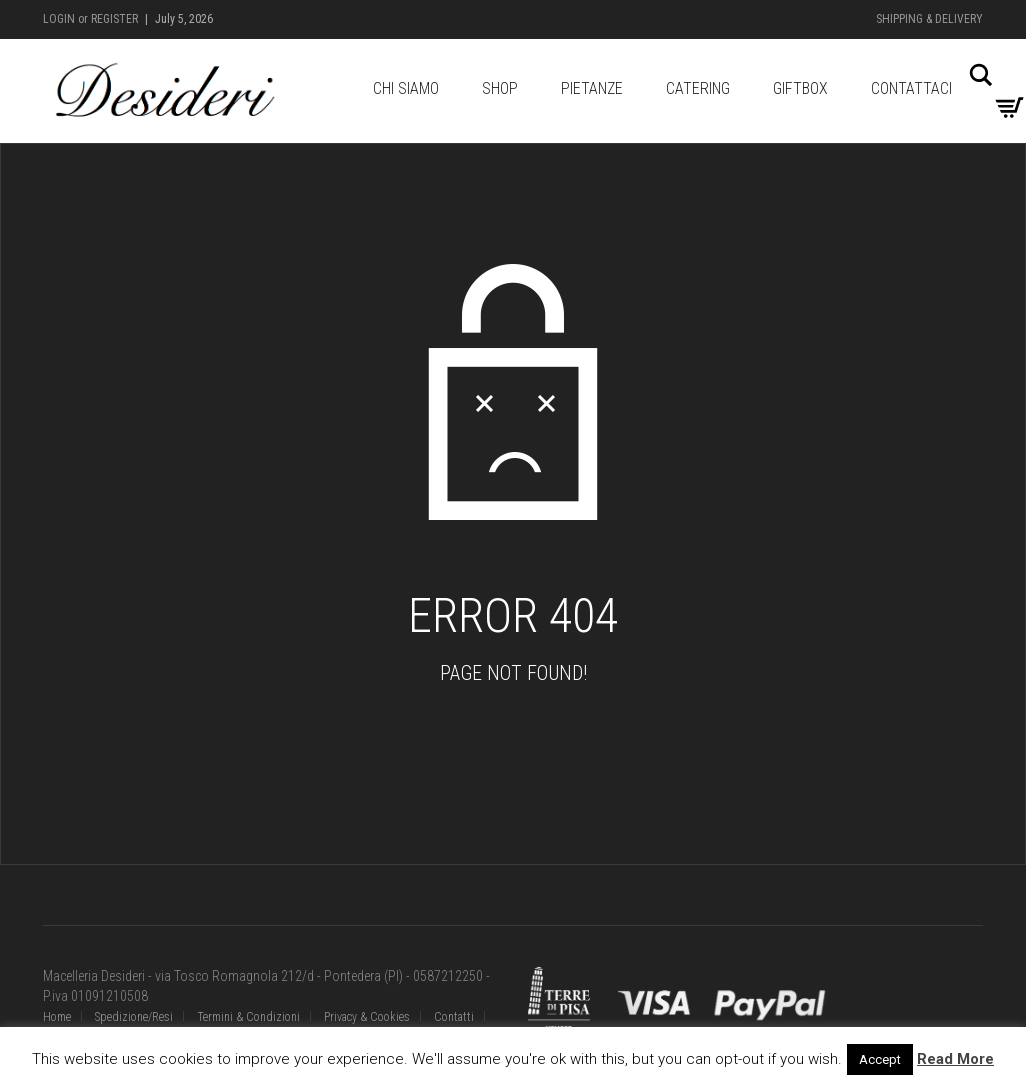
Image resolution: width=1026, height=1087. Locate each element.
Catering (698, 88)
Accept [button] (880, 1059)
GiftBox (800, 88)
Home (57, 1017)
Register (114, 19)
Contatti (454, 1017)
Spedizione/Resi (134, 1017)
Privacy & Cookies (367, 1017)
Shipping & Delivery (929, 19)
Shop (500, 88)
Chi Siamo (406, 88)
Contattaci (911, 88)
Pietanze (592, 88)
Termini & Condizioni (248, 1017)
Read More (955, 1059)
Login (59, 19)
